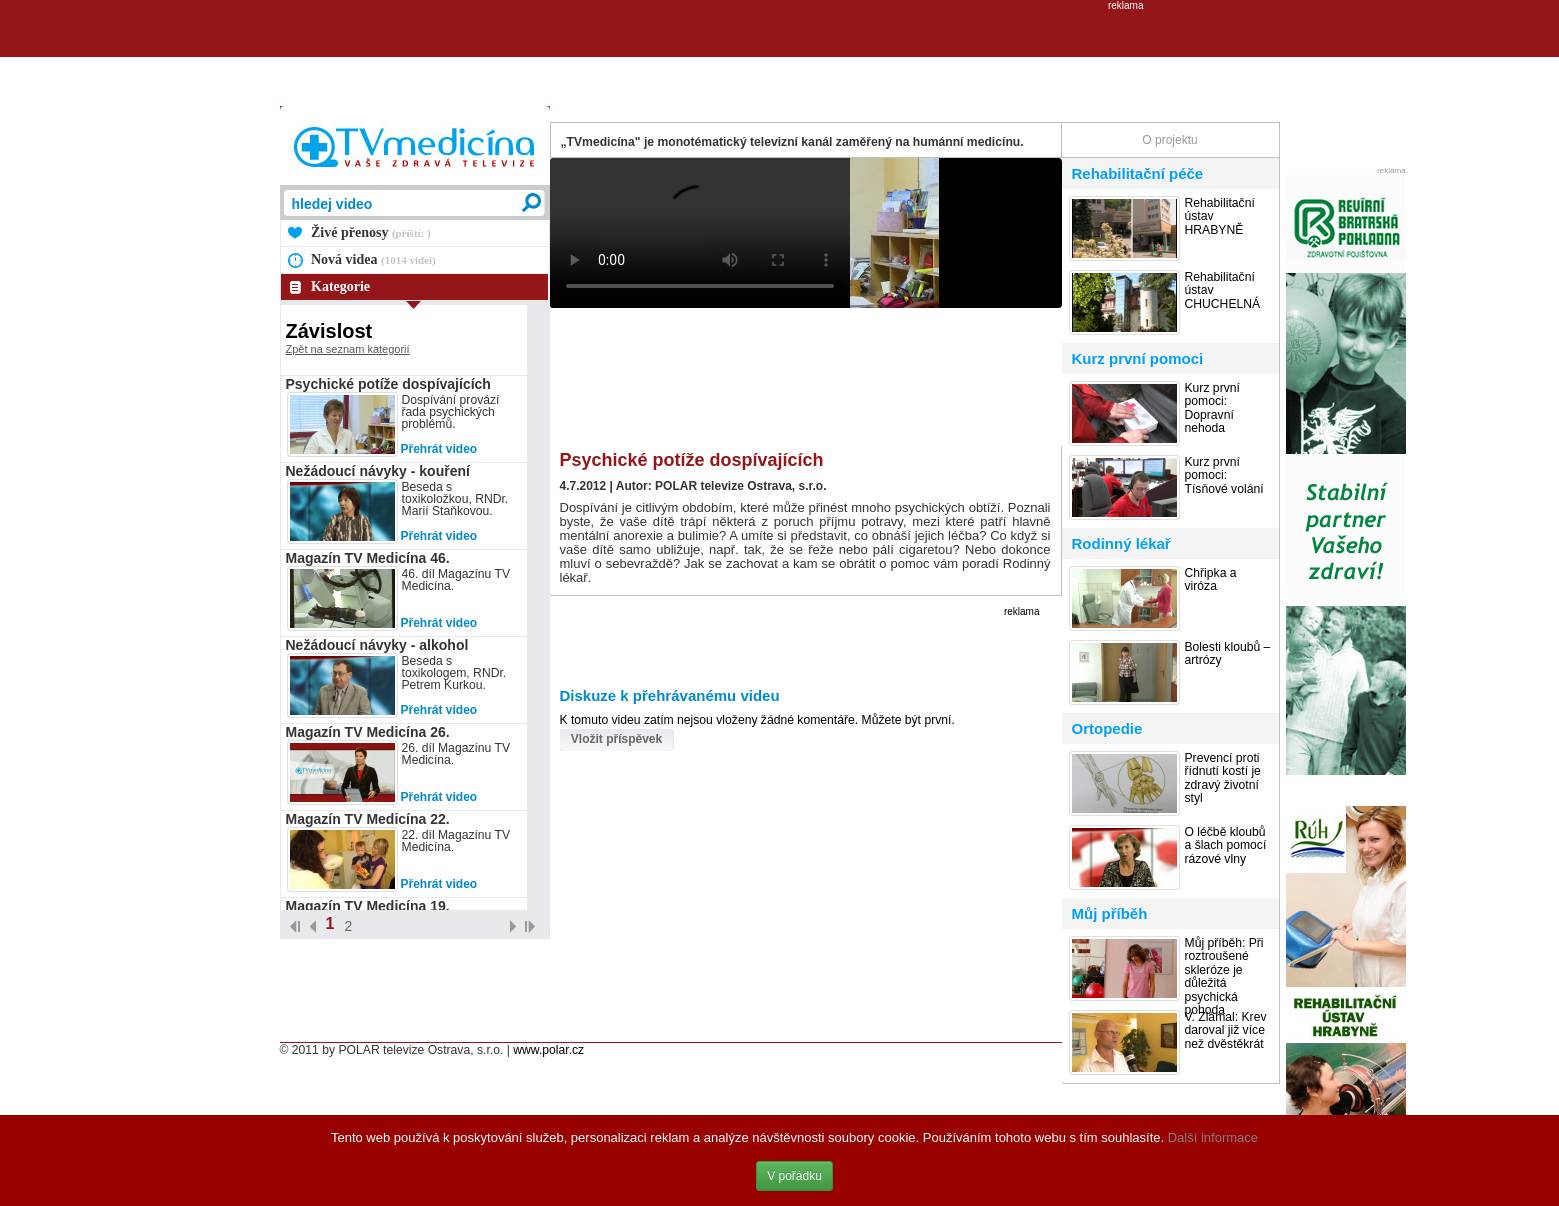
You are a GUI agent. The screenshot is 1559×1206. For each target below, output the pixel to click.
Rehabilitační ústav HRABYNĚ (1220, 217)
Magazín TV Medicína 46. (368, 558)
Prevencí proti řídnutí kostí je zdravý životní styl (1223, 778)
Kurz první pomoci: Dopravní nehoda (1212, 408)
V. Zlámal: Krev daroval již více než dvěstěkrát (1226, 1031)
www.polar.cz (548, 1050)
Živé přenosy (371, 232)
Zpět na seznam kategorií (348, 349)
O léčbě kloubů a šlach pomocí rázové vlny (1226, 846)
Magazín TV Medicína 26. (368, 732)
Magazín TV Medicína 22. (368, 819)
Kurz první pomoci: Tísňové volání (1224, 476)
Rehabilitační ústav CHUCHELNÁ (1223, 291)
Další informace (1213, 1137)
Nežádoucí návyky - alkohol (377, 645)
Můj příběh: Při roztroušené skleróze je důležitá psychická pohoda (1224, 977)
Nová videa (373, 259)
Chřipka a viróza (1211, 580)
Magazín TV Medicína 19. (368, 906)
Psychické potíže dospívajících (388, 384)
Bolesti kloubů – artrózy (1228, 654)
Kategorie (340, 286)
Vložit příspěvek (616, 739)
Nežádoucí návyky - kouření (378, 471)
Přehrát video (439, 449)
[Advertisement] (780, 56)
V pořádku (794, 1176)
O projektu (1169, 140)
